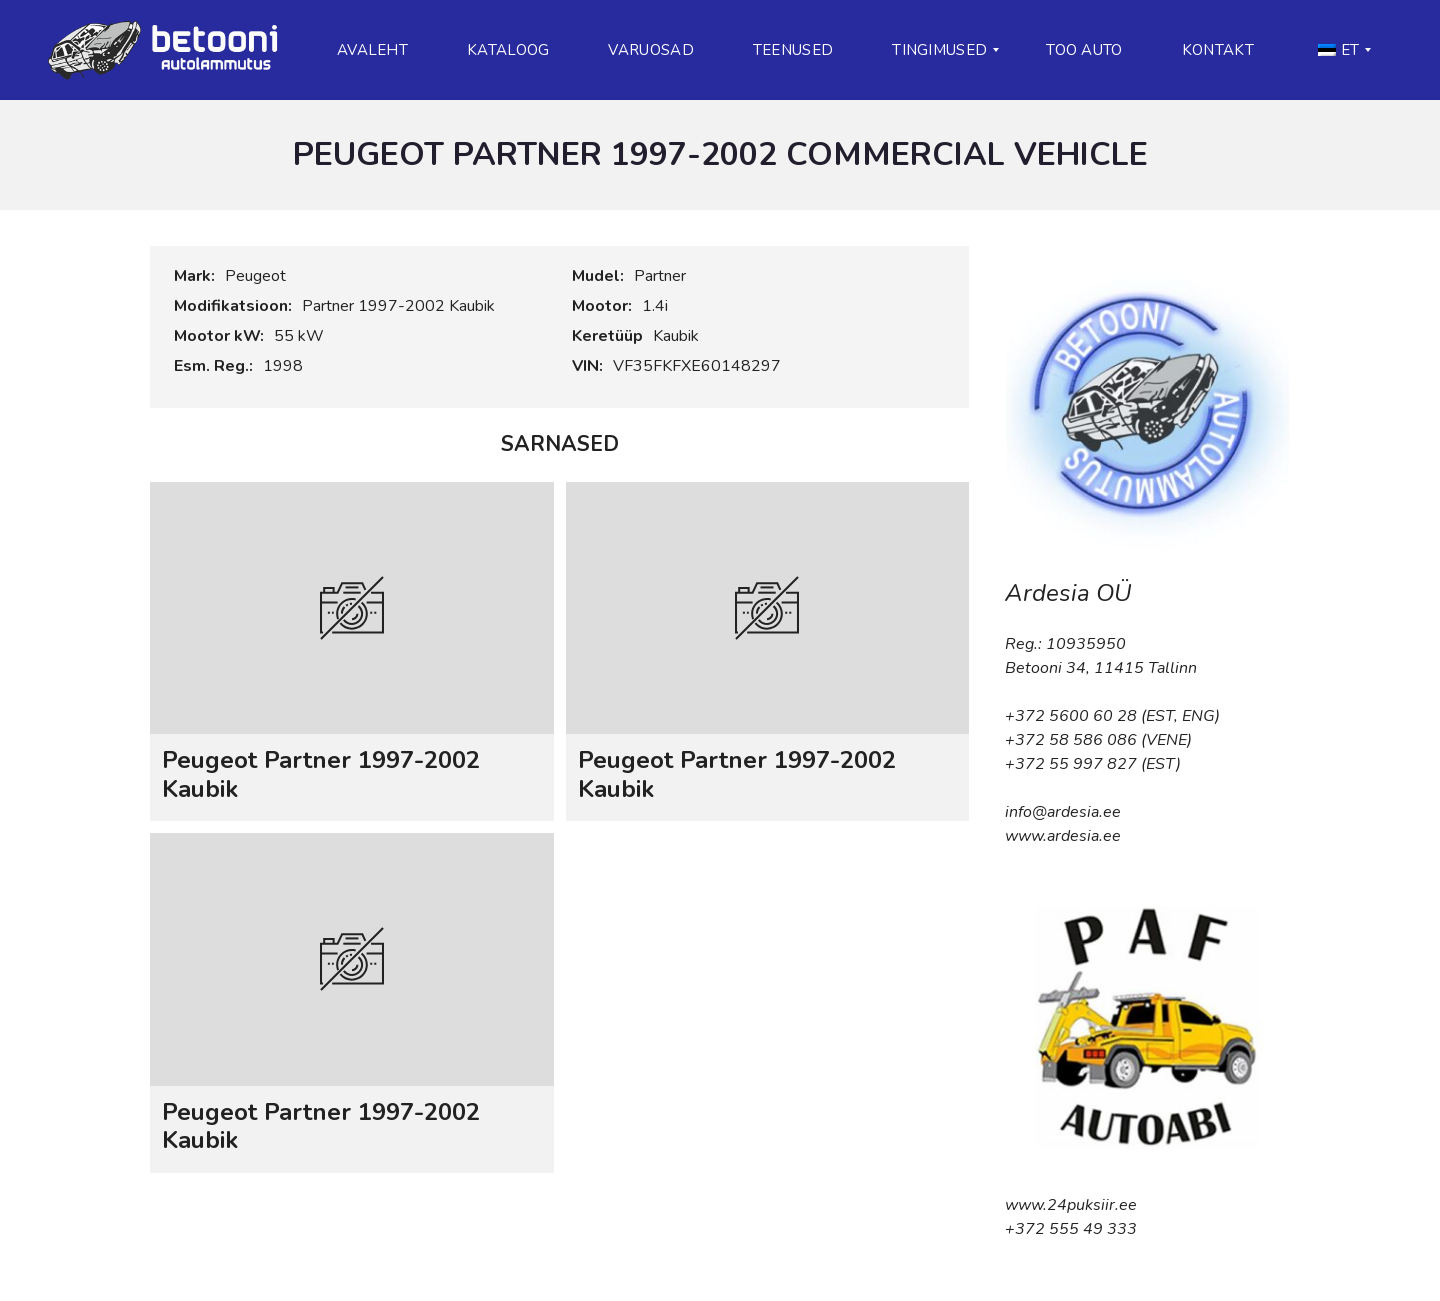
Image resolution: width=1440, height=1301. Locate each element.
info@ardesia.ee (1063, 812)
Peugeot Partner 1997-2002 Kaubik (321, 774)
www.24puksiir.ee (1071, 1205)
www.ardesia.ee (1063, 836)
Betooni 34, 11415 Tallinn (1101, 668)
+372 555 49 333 (1071, 1229)
